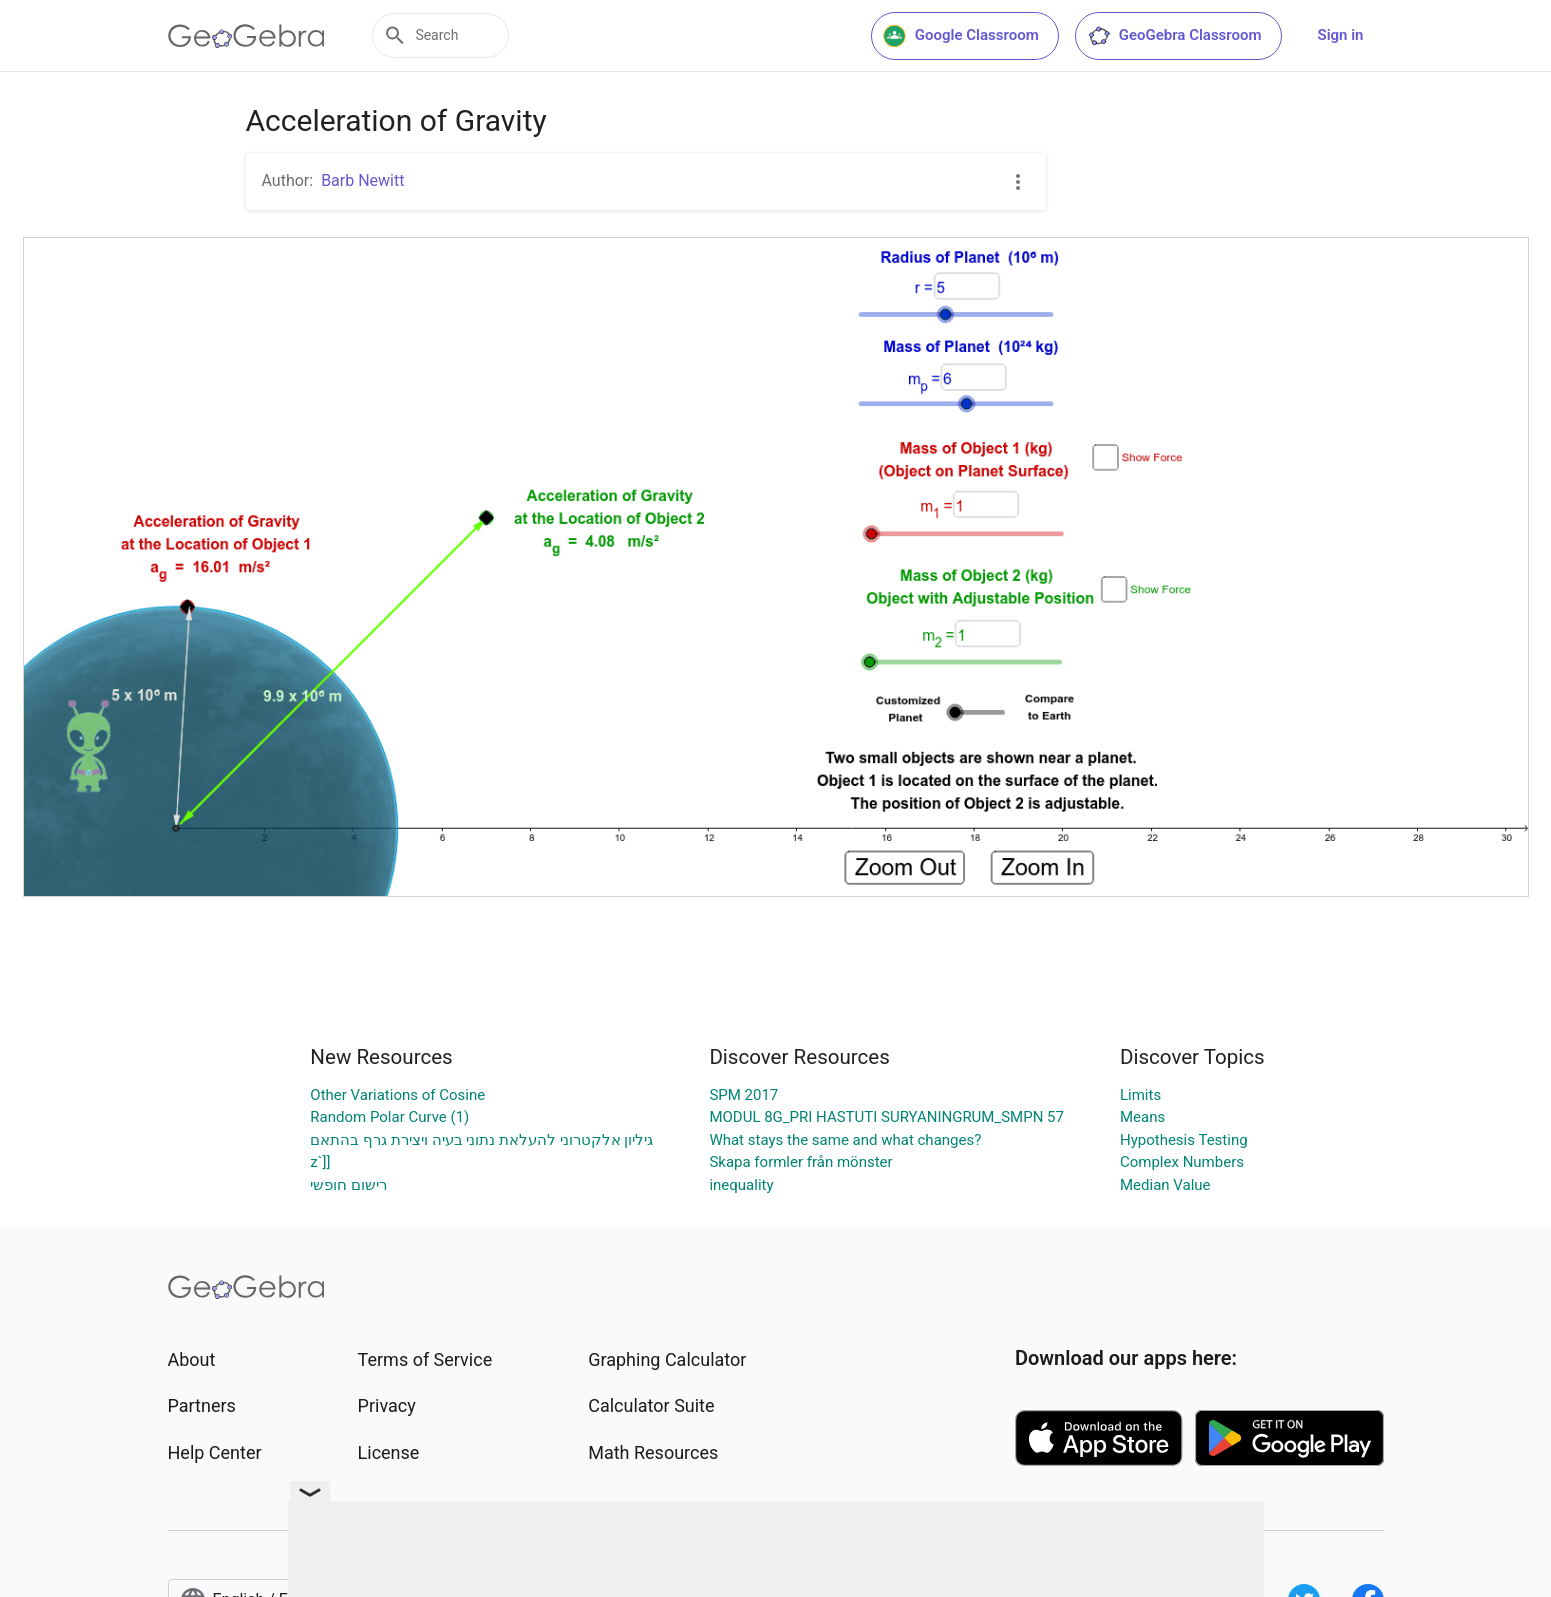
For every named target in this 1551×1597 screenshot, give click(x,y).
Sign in (1341, 35)
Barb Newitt (362, 180)
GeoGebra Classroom (1174, 36)
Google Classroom (961, 36)
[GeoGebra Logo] (246, 36)
